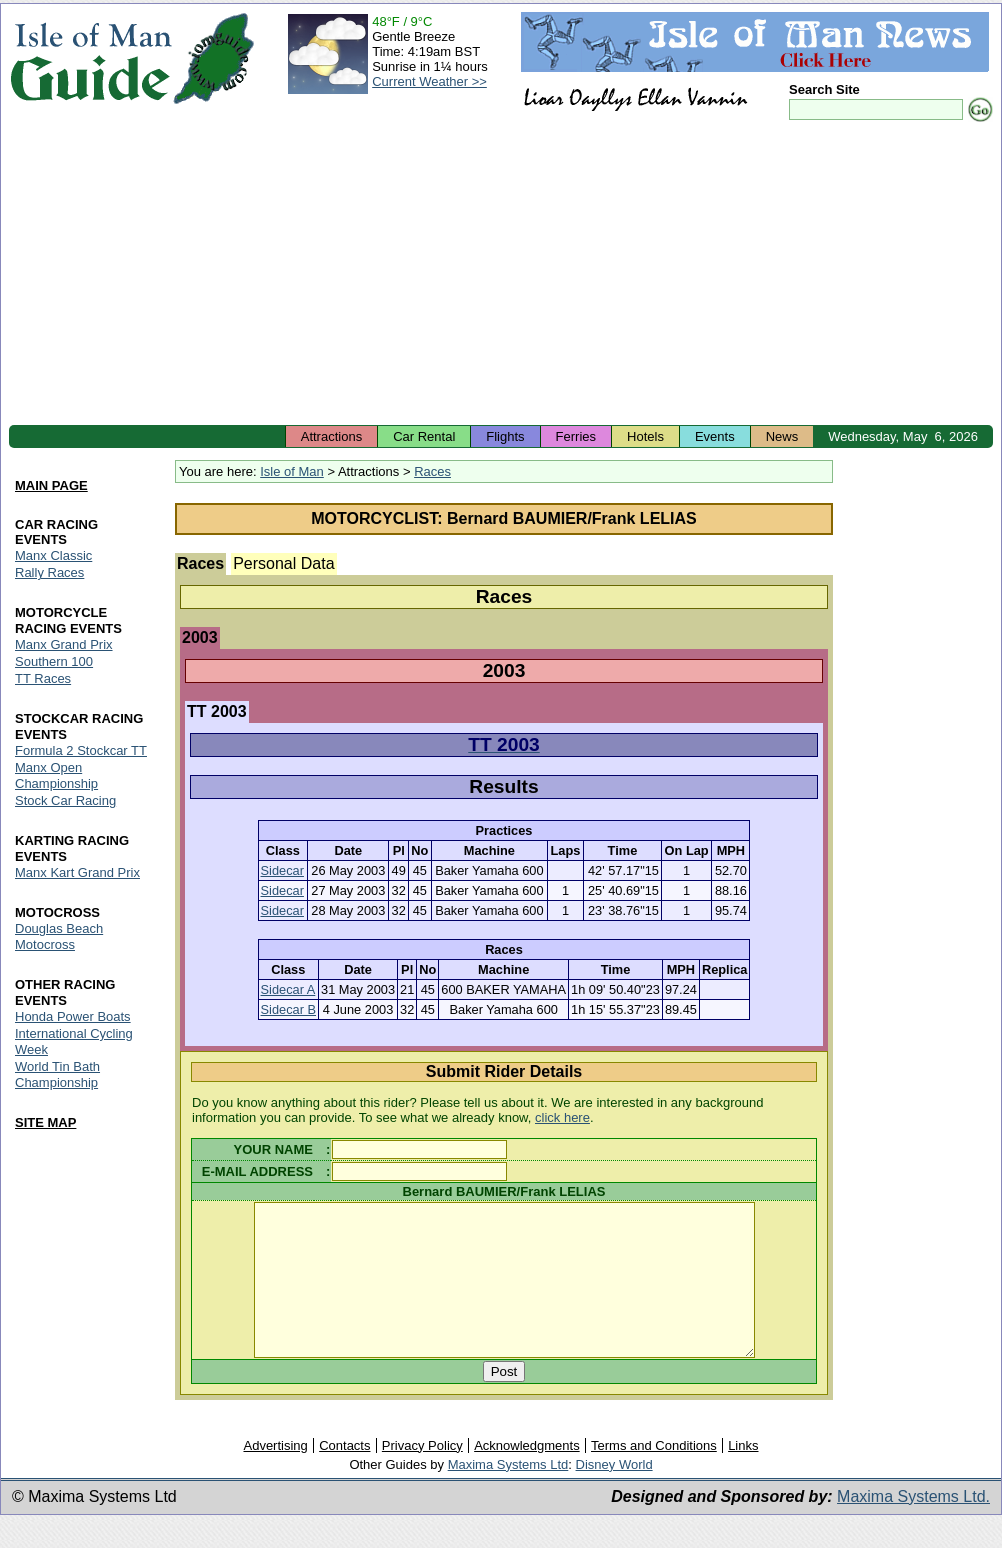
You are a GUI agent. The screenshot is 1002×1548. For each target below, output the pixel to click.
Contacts (344, 1475)
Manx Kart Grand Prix (77, 872)
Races (432, 471)
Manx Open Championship (56, 775)
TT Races (43, 679)
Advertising (275, 1475)
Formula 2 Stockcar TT (81, 751)
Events (715, 436)
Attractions (331, 436)
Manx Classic (53, 556)
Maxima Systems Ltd (508, 1494)
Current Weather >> (429, 81)
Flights (505, 436)
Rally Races (49, 573)
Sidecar (282, 870)
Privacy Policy (422, 1475)
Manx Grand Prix (64, 645)
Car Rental (424, 436)
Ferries (576, 436)
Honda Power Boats (73, 1016)
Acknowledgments (527, 1475)
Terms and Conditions (654, 1475)
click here (562, 1117)
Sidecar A (288, 989)
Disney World (614, 1494)
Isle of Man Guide (90, 58)
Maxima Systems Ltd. (913, 1526)
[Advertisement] (501, 275)
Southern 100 (54, 662)
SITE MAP (45, 1122)
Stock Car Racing (65, 800)
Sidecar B (288, 1009)
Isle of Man (292, 471)
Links (743, 1475)
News (782, 436)
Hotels (645, 436)
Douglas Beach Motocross (59, 936)
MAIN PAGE (51, 485)
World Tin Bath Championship (57, 1074)
